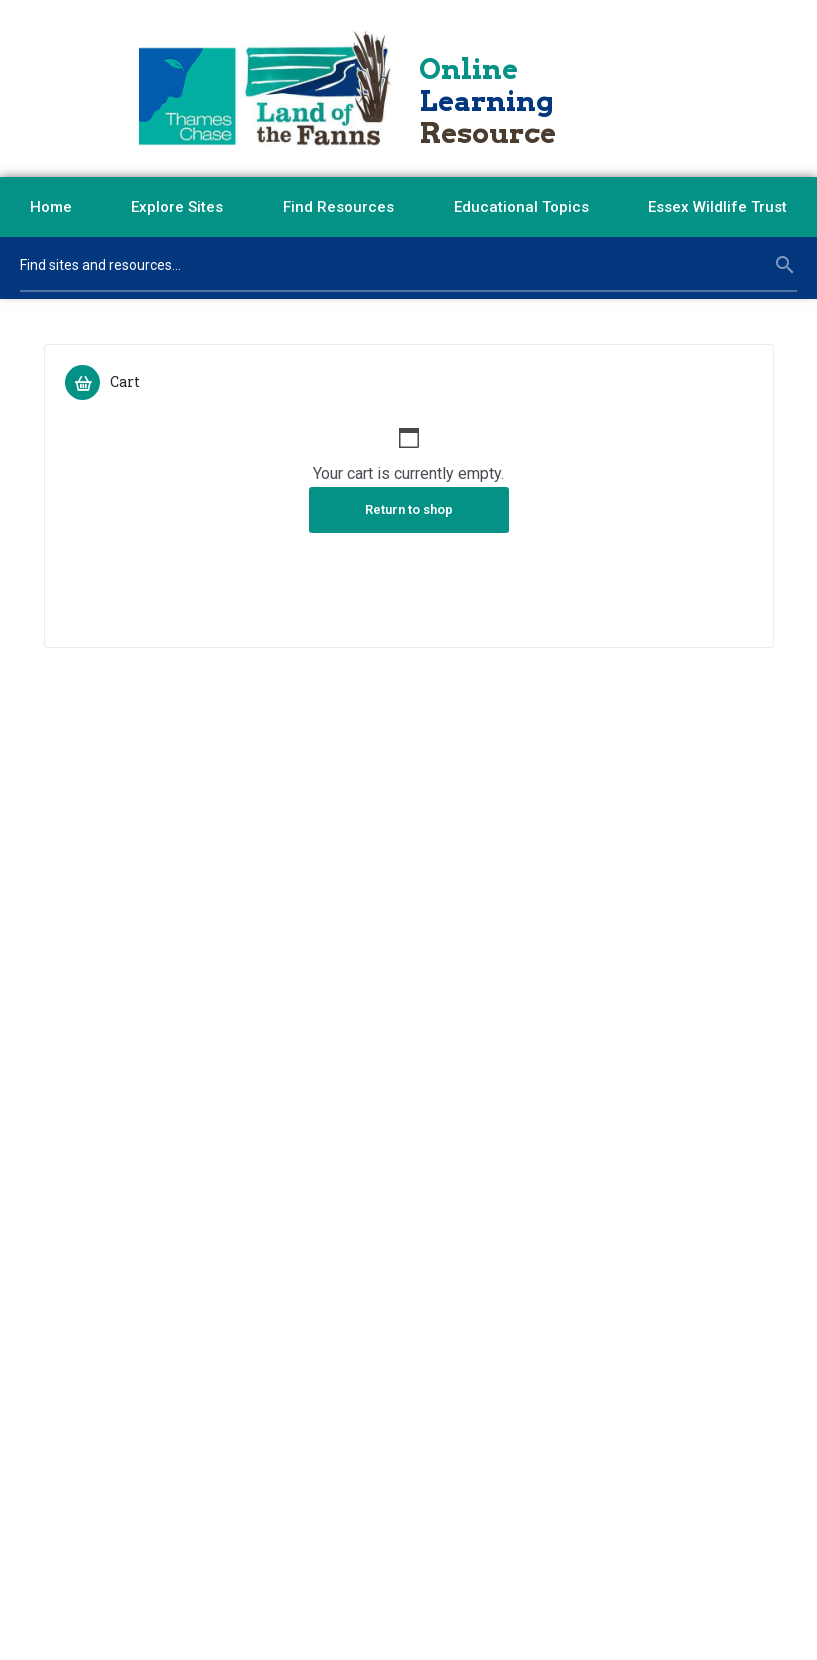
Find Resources (338, 207)
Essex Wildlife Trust (717, 207)
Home (51, 207)
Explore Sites (177, 207)
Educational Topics (521, 207)
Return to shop (409, 509)
